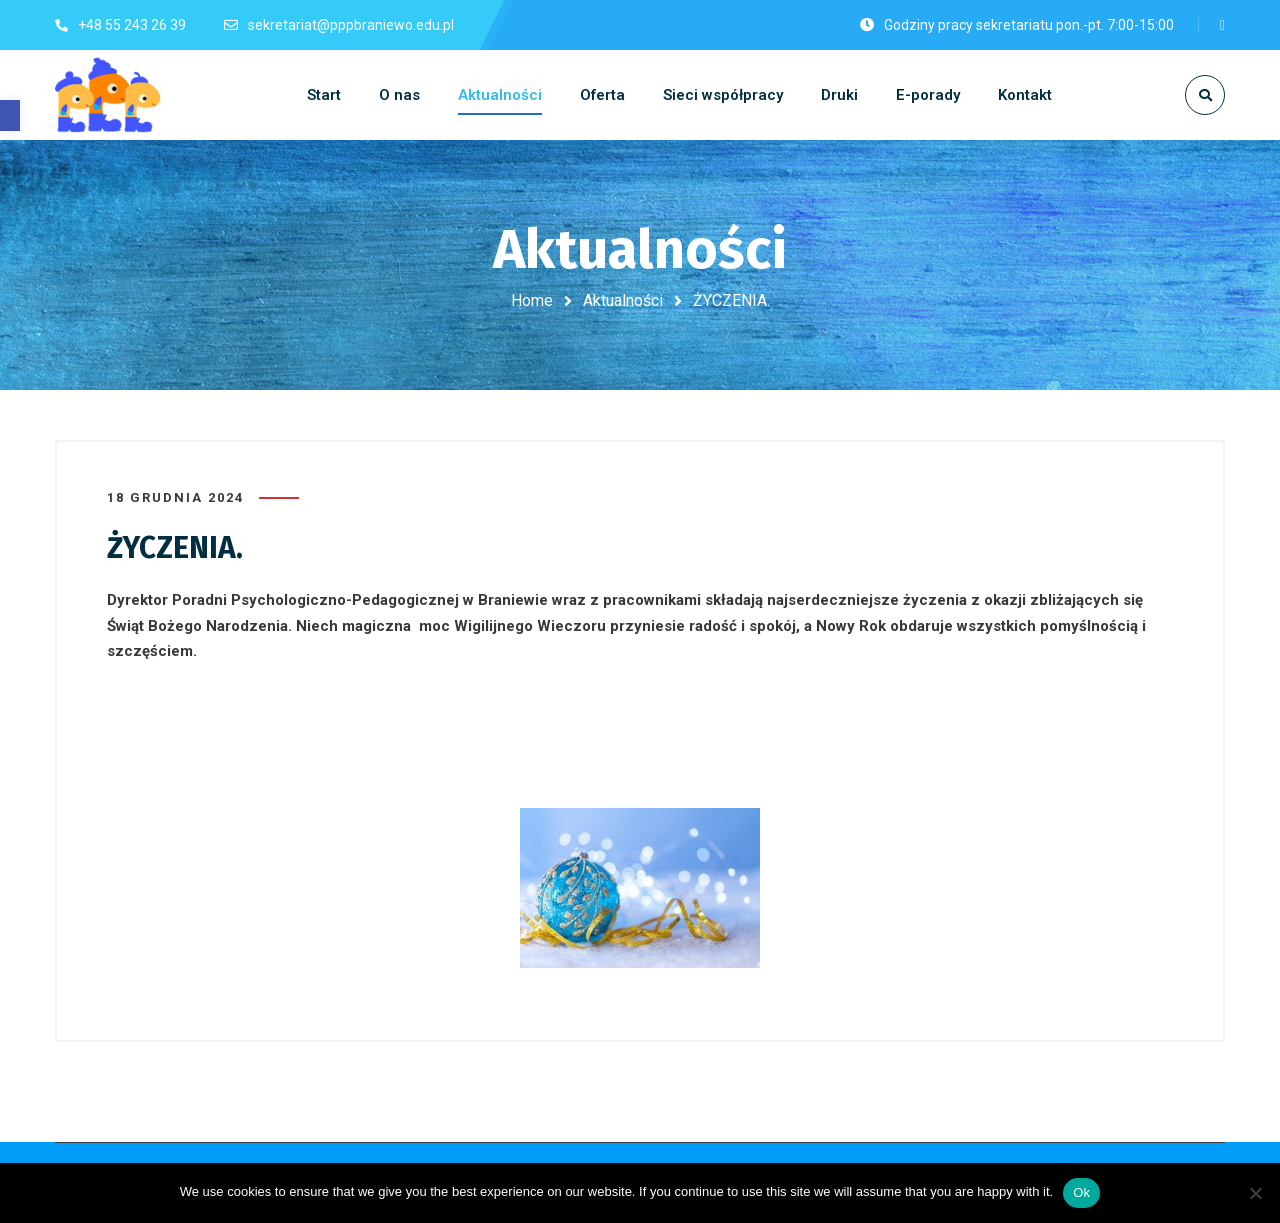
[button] (10, 115)
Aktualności (623, 300)
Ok (1081, 1192)
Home (532, 300)
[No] (1255, 1193)
